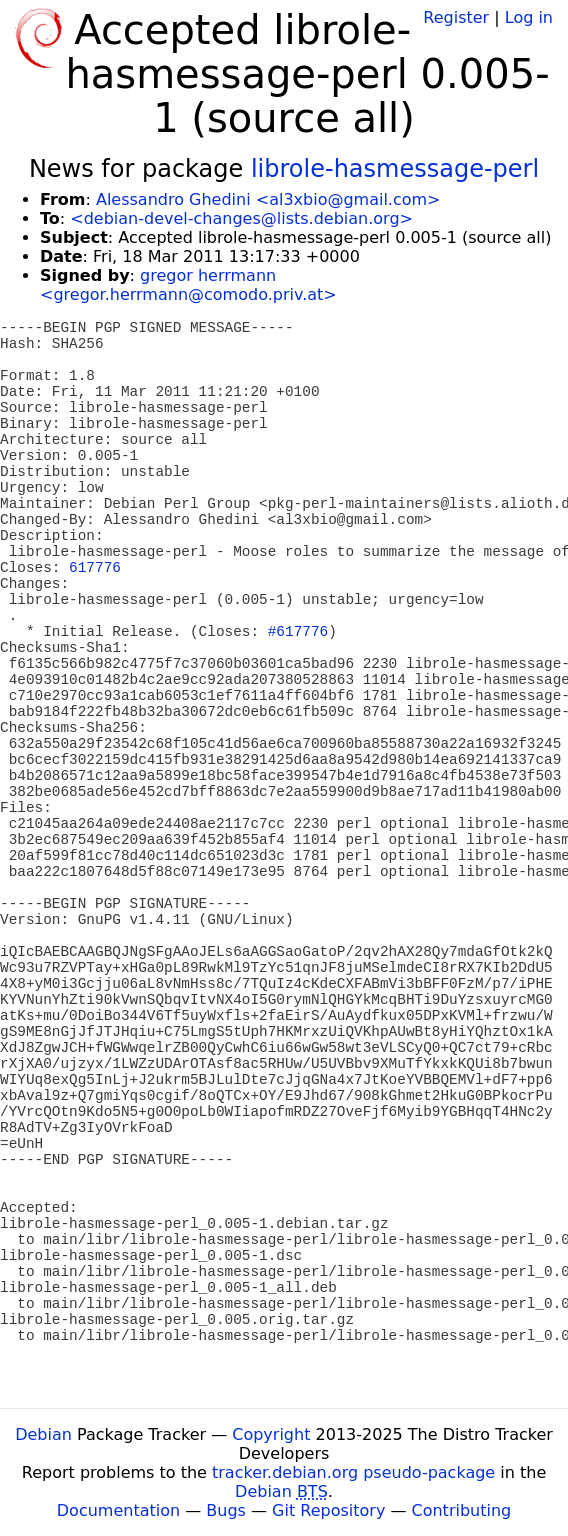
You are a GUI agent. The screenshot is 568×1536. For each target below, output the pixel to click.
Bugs (226, 1510)
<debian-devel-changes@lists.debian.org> (241, 218)
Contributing (462, 1510)
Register (456, 17)
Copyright (271, 1434)
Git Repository (328, 1510)
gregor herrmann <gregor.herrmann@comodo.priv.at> (188, 285)
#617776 (298, 632)
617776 (95, 568)
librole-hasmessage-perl (395, 169)
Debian (43, 1434)
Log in (529, 17)
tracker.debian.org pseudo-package (353, 1472)
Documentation (118, 1510)
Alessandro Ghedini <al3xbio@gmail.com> (268, 199)
